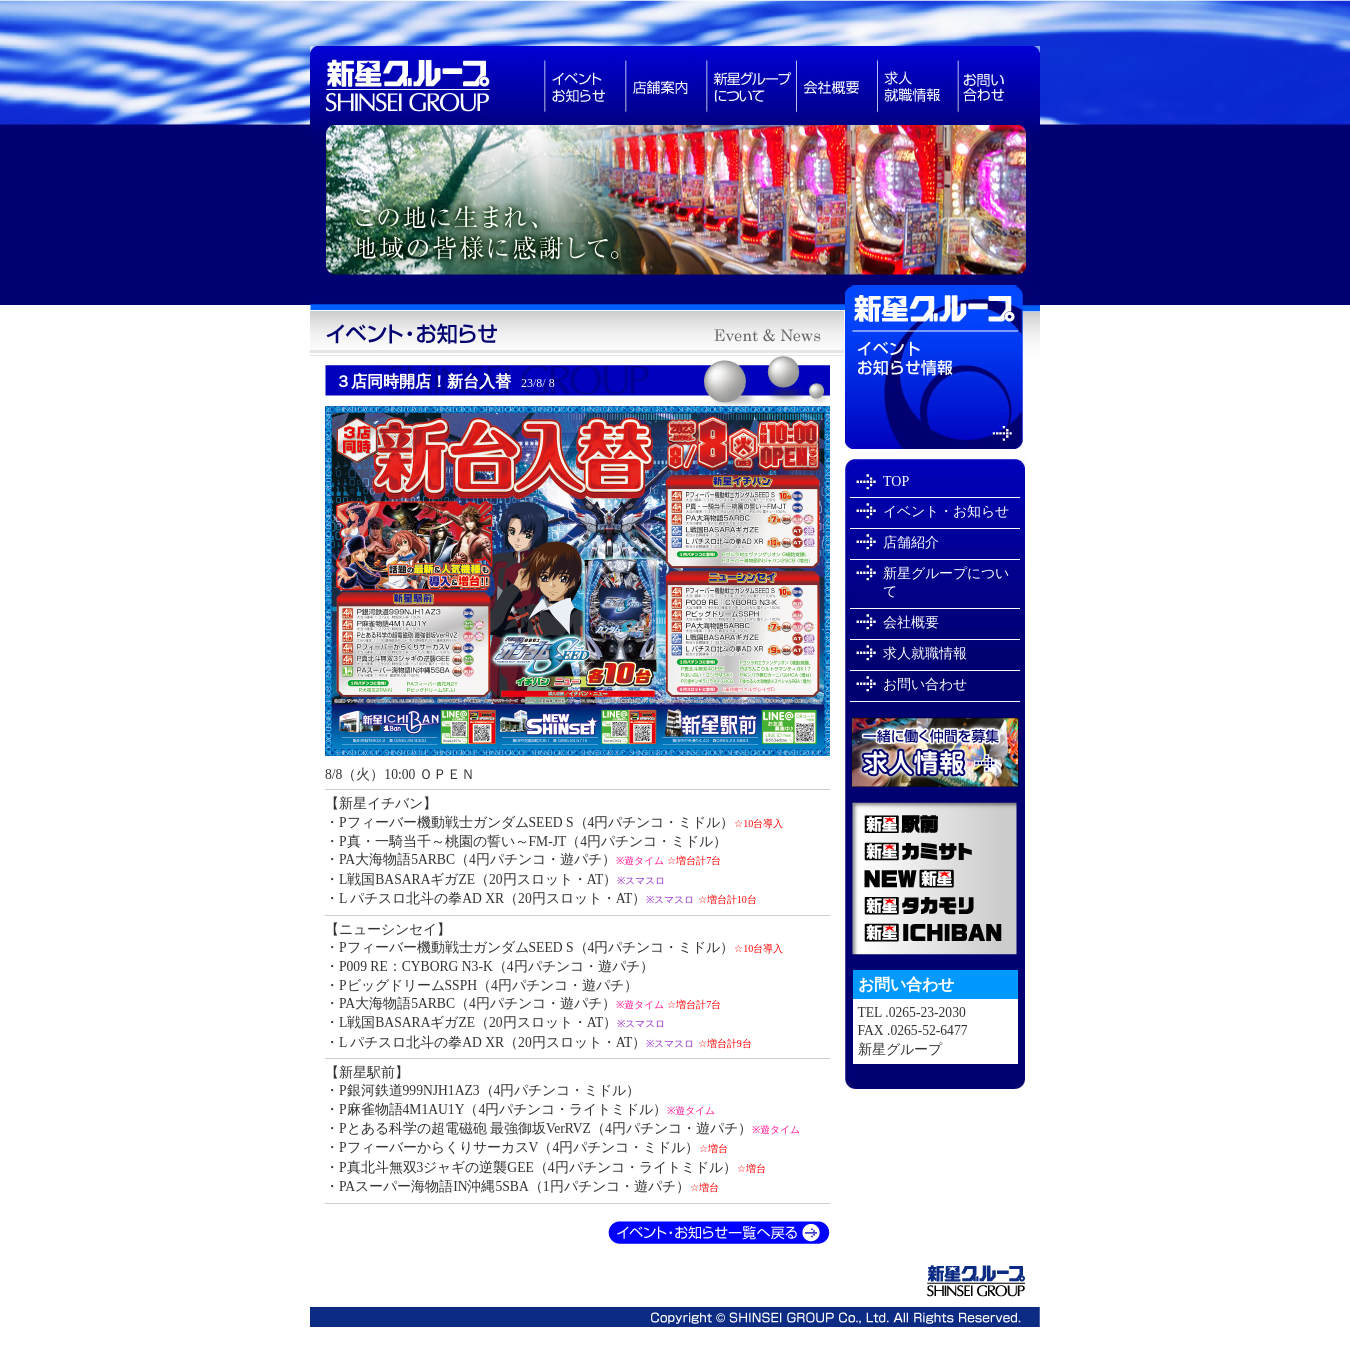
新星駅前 (935, 819)
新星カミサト (935, 851)
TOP (896, 481)
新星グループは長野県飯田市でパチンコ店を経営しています (675, 205)
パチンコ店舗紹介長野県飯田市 (665, 85)
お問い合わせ (999, 85)
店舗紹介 (911, 542)
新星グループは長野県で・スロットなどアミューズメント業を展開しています (427, 85)
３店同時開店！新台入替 (445, 381)
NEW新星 (935, 878)
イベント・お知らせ (946, 511)
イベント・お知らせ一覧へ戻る (719, 1233)
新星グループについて (751, 85)
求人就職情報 (917, 85)
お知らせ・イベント (584, 85)
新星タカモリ (935, 905)
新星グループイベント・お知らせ (577, 333)
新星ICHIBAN (935, 937)
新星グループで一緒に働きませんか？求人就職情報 (935, 752)
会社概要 (836, 85)
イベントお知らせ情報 (942, 367)
